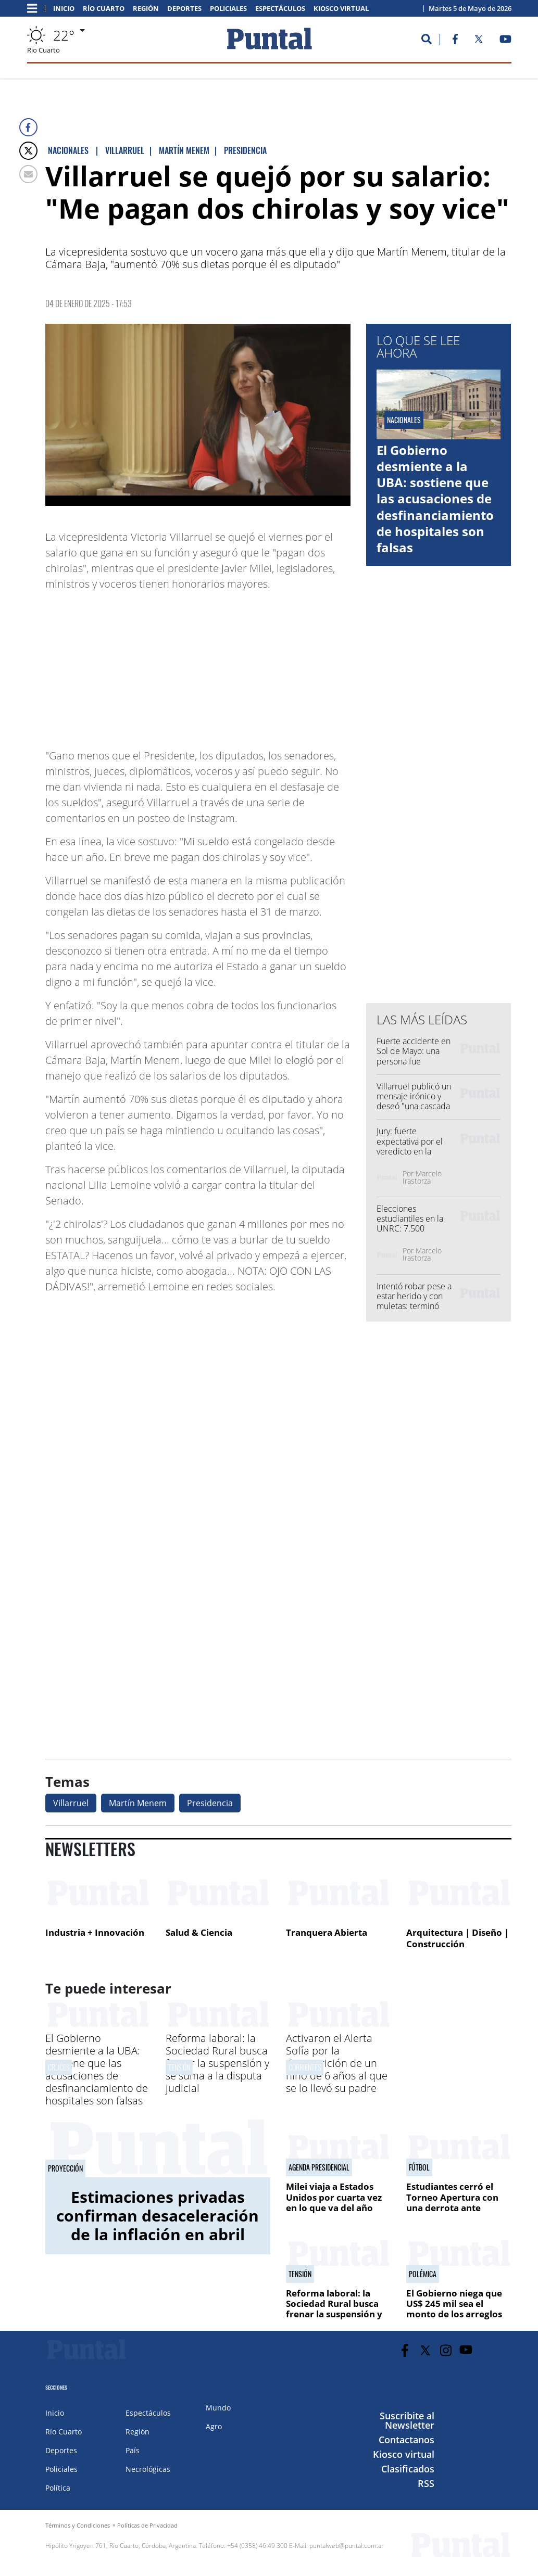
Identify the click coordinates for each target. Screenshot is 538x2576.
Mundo (218, 2408)
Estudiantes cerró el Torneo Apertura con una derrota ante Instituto (452, 2202)
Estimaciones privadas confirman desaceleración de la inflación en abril (157, 2215)
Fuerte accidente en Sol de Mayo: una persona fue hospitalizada (414, 1056)
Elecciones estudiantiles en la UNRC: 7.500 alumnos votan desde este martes (416, 1228)
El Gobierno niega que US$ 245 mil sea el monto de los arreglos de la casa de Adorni (454, 2309)
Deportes (184, 8)
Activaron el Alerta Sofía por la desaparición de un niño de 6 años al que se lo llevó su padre (336, 2063)
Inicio (63, 8)
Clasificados (407, 2469)
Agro (214, 2426)
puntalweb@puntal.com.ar (346, 2545)
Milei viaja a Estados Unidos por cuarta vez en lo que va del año (334, 2197)
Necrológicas (148, 2469)
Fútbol (419, 2167)
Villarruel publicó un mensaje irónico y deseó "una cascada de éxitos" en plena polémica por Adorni (415, 1106)
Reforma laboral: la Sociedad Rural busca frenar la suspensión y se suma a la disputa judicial (217, 2063)
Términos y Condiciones (77, 2525)
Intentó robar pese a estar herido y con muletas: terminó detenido (414, 1301)
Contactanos (406, 2439)
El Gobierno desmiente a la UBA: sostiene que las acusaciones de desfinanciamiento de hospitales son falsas (435, 498)
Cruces (58, 2067)
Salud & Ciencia (199, 1932)
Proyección (65, 2168)
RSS (426, 2483)
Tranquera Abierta (326, 1932)
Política (57, 2488)
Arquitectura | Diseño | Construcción (457, 1938)
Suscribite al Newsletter (407, 2420)
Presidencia (210, 1803)
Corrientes (305, 2067)
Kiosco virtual (341, 8)
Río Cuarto (103, 8)
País (133, 2450)
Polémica (422, 2274)
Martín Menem (138, 1803)
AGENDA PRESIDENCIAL (319, 2167)
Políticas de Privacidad (147, 2525)
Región (146, 8)
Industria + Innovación (94, 1932)
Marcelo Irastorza (422, 1177)
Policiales (228, 8)
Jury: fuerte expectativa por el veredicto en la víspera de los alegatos (410, 1151)
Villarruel (71, 1803)
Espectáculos (280, 8)
